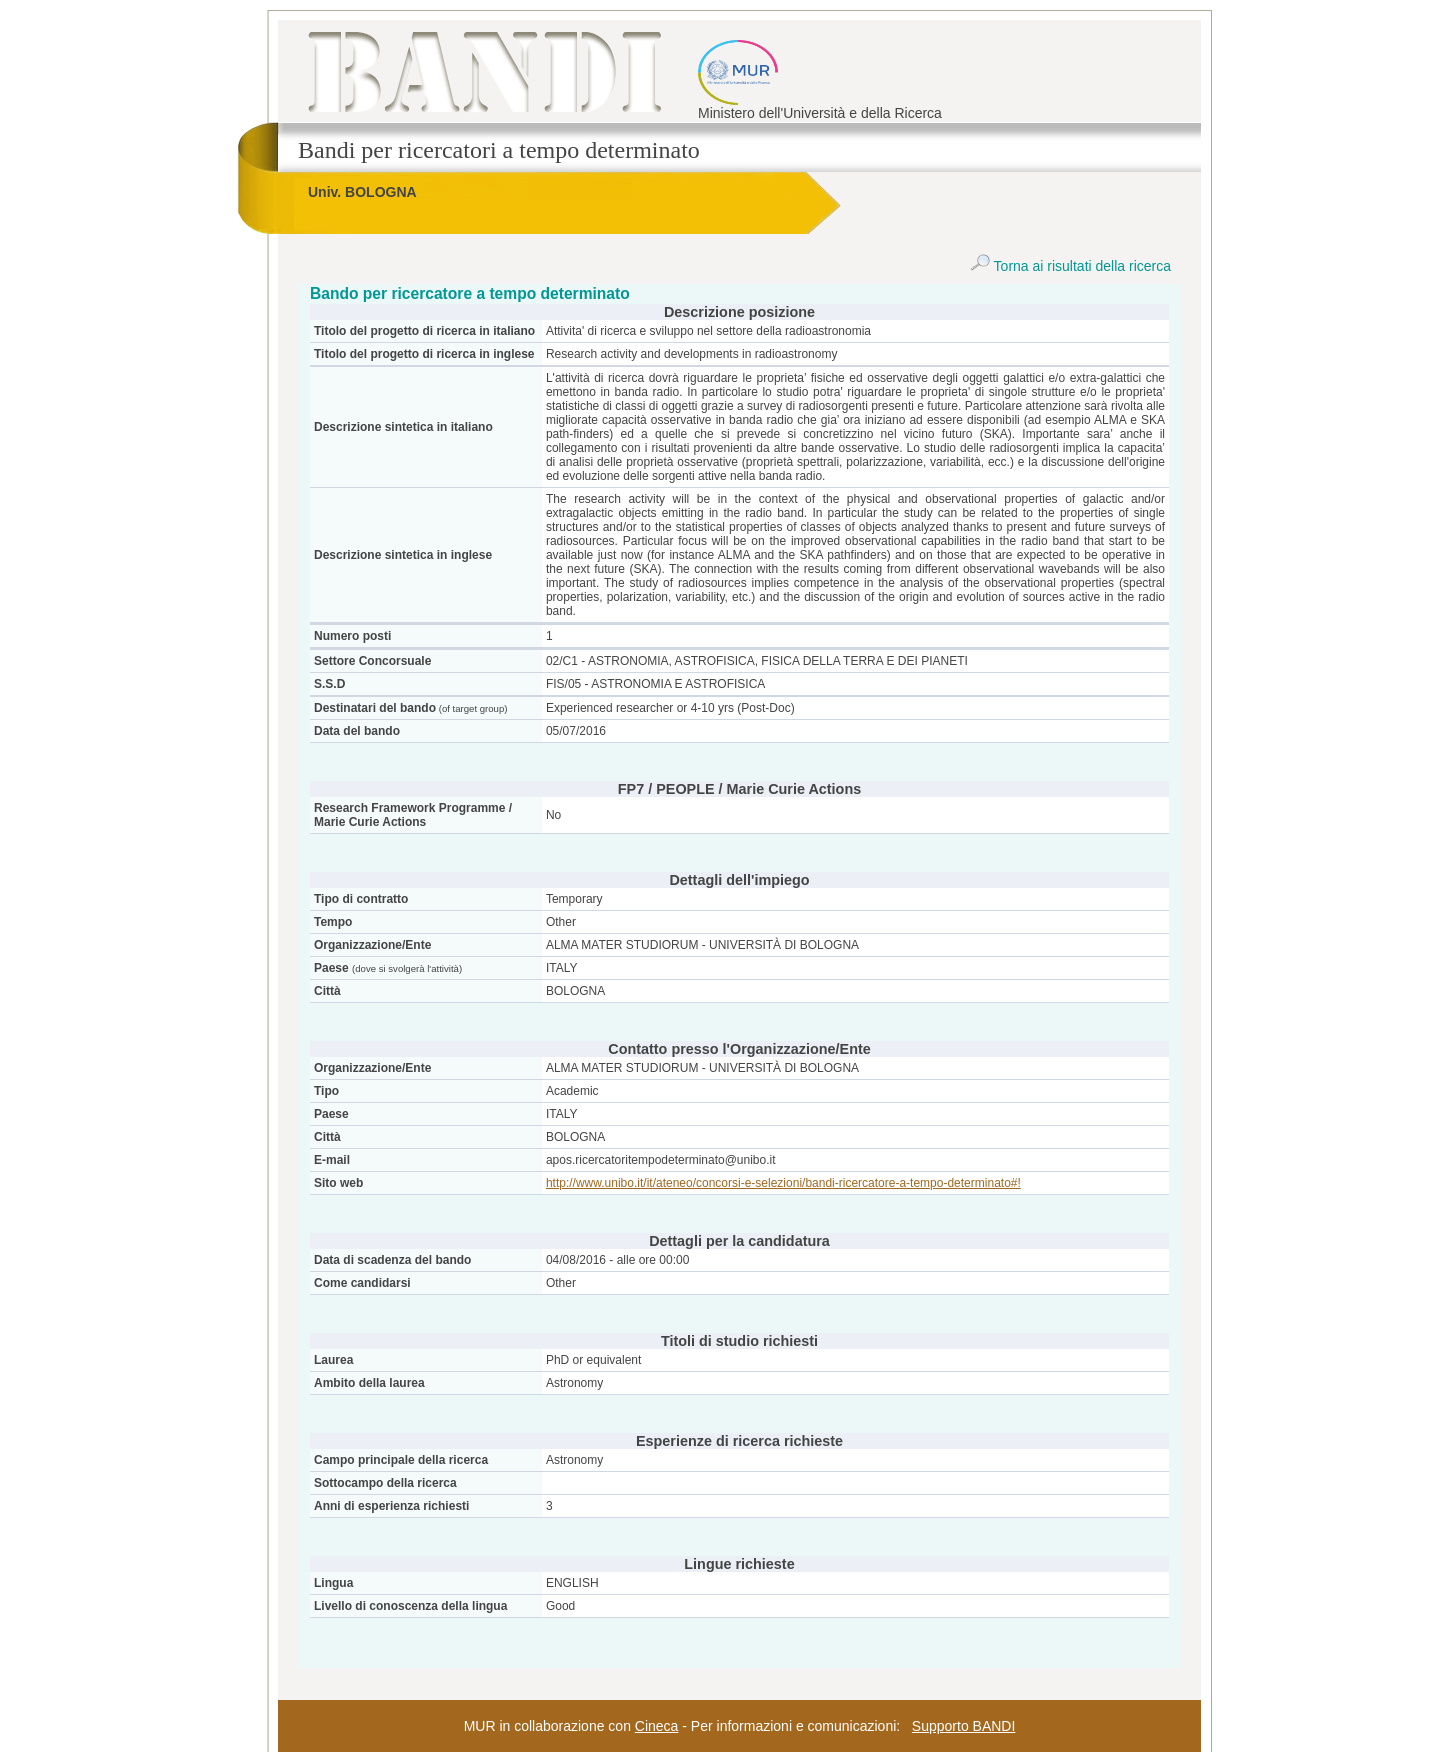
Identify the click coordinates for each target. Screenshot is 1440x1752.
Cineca (657, 1726)
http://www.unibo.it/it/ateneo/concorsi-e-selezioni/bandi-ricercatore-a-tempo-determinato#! (783, 1183)
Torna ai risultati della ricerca (1070, 266)
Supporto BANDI (964, 1726)
